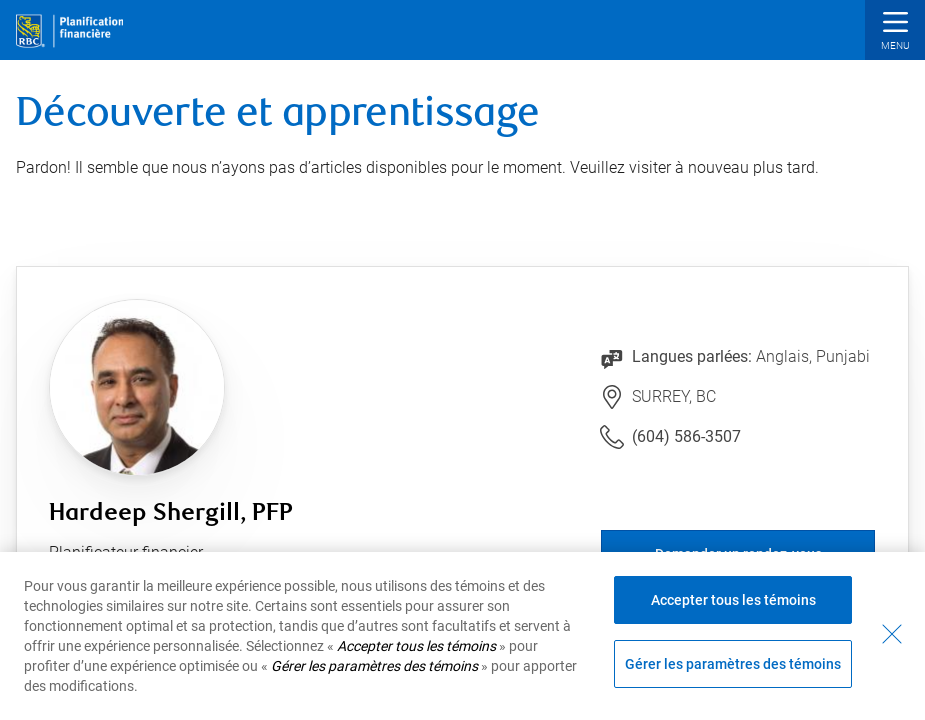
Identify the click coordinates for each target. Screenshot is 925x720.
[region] (462, 636)
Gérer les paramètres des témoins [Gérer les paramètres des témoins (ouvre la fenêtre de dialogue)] (733, 664)
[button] (895, 32)
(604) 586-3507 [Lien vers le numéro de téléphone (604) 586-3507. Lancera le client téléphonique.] (686, 436)
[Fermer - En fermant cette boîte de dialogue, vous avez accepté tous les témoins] (892, 634)
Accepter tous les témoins (733, 600)
